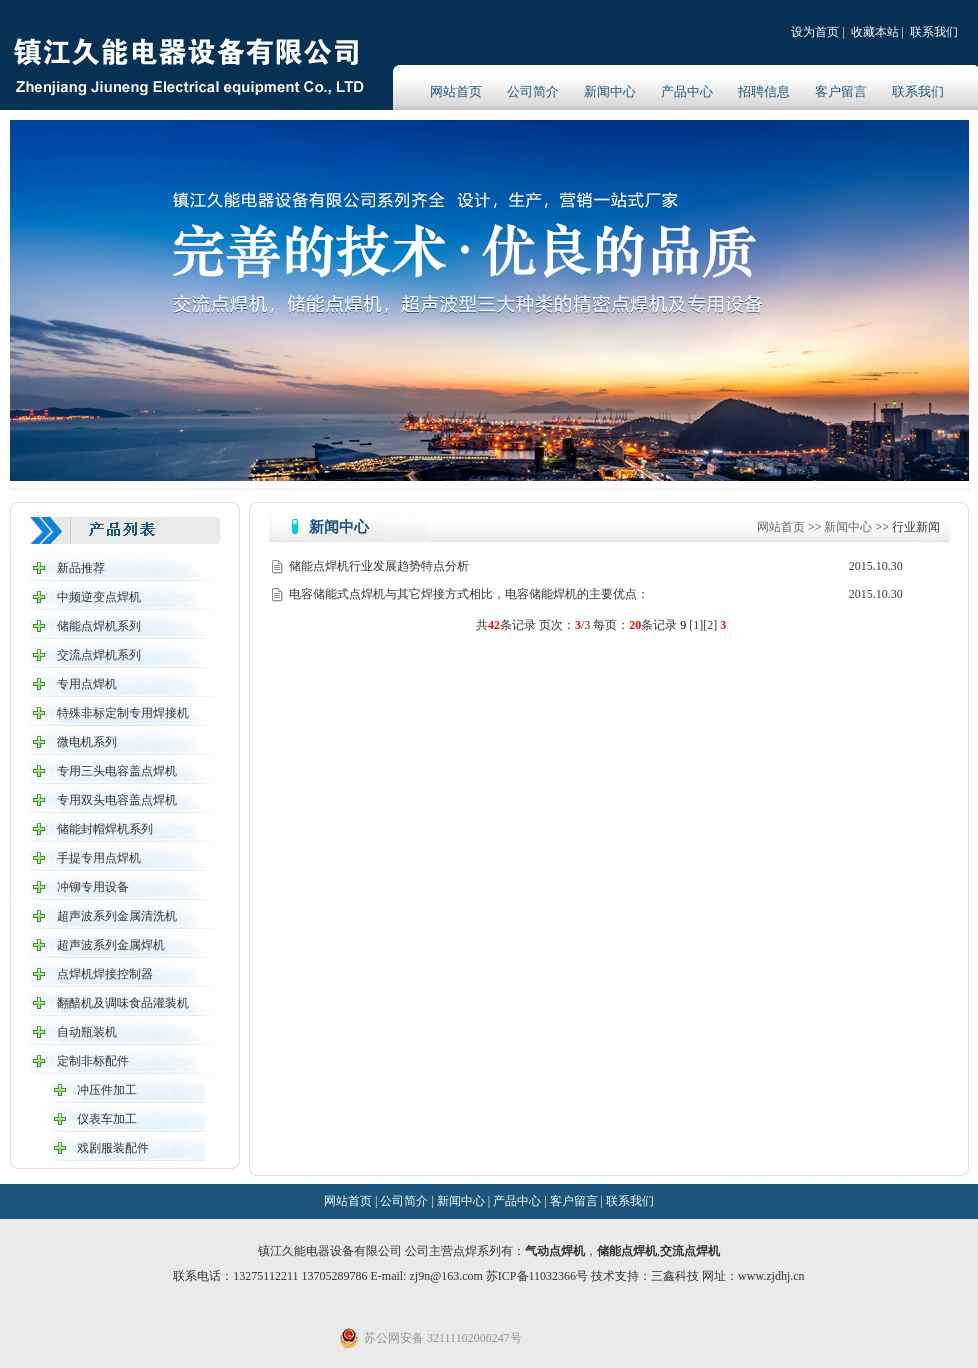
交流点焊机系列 (99, 655)
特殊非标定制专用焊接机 (123, 713)
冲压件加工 (107, 1090)
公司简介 (533, 91)
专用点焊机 (87, 684)
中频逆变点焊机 (99, 597)
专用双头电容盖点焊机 (117, 800)
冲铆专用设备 (93, 887)
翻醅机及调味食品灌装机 (123, 1003)
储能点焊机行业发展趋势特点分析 (379, 566)
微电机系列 (87, 742)
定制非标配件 (93, 1061)
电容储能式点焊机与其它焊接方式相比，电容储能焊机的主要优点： (469, 594)
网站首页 (456, 91)
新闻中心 (610, 91)
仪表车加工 (107, 1119)
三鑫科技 (675, 1276)
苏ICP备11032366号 (537, 1276)
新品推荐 (81, 568)
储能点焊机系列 (99, 626)
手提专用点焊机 (99, 858)
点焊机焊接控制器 (105, 974)
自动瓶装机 (87, 1032)
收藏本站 (875, 32)
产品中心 (687, 91)
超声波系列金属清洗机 (117, 916)
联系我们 (934, 32)
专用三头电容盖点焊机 (117, 771)
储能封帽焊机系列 (105, 829)
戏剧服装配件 (113, 1148)
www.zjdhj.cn (771, 1276)
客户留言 (841, 91)
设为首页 (815, 32)
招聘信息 (764, 91)
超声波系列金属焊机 (111, 945)
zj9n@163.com (447, 1276)
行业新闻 (916, 527)
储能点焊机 (627, 1251)
